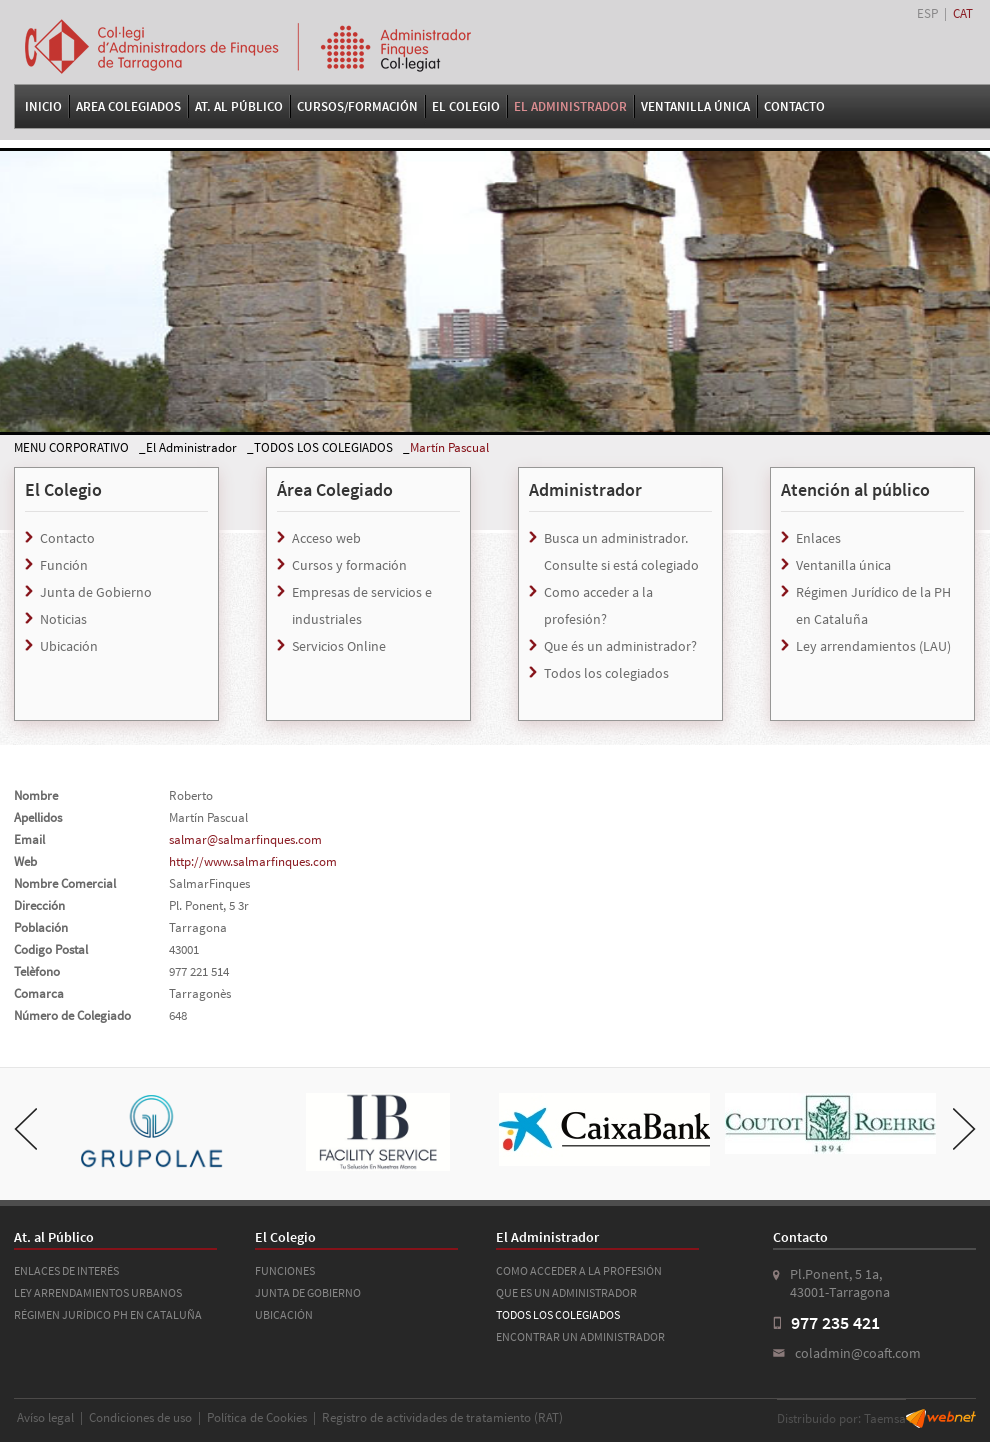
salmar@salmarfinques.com (245, 839)
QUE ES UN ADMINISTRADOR (566, 1292)
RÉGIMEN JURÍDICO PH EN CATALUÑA (108, 1314)
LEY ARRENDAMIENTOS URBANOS (98, 1292)
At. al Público (239, 106)
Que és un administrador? (620, 646)
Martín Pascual (449, 447)
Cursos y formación (349, 565)
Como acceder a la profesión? (598, 605)
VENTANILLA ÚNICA (695, 106)
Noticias (63, 619)
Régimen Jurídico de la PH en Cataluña (873, 605)
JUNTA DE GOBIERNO (308, 1292)
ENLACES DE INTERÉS (66, 1270)
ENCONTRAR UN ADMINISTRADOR (580, 1336)
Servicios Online (339, 646)
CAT (963, 13)
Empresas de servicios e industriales (362, 605)
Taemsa (885, 1418)
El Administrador (570, 106)
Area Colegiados (128, 106)
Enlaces (818, 538)
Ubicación (69, 646)
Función (64, 565)
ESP (927, 13)
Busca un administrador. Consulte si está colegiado (621, 551)
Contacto (794, 106)
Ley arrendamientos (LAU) (873, 646)
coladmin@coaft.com (858, 1353)
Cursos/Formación (357, 106)
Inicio (43, 106)
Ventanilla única (843, 565)
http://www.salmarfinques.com (253, 861)
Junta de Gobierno (96, 592)
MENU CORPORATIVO (71, 447)
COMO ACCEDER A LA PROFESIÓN (579, 1270)
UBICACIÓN (284, 1314)
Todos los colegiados (606, 673)
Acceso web (326, 538)
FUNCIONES (285, 1270)
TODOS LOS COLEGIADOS (323, 447)
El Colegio (466, 106)
